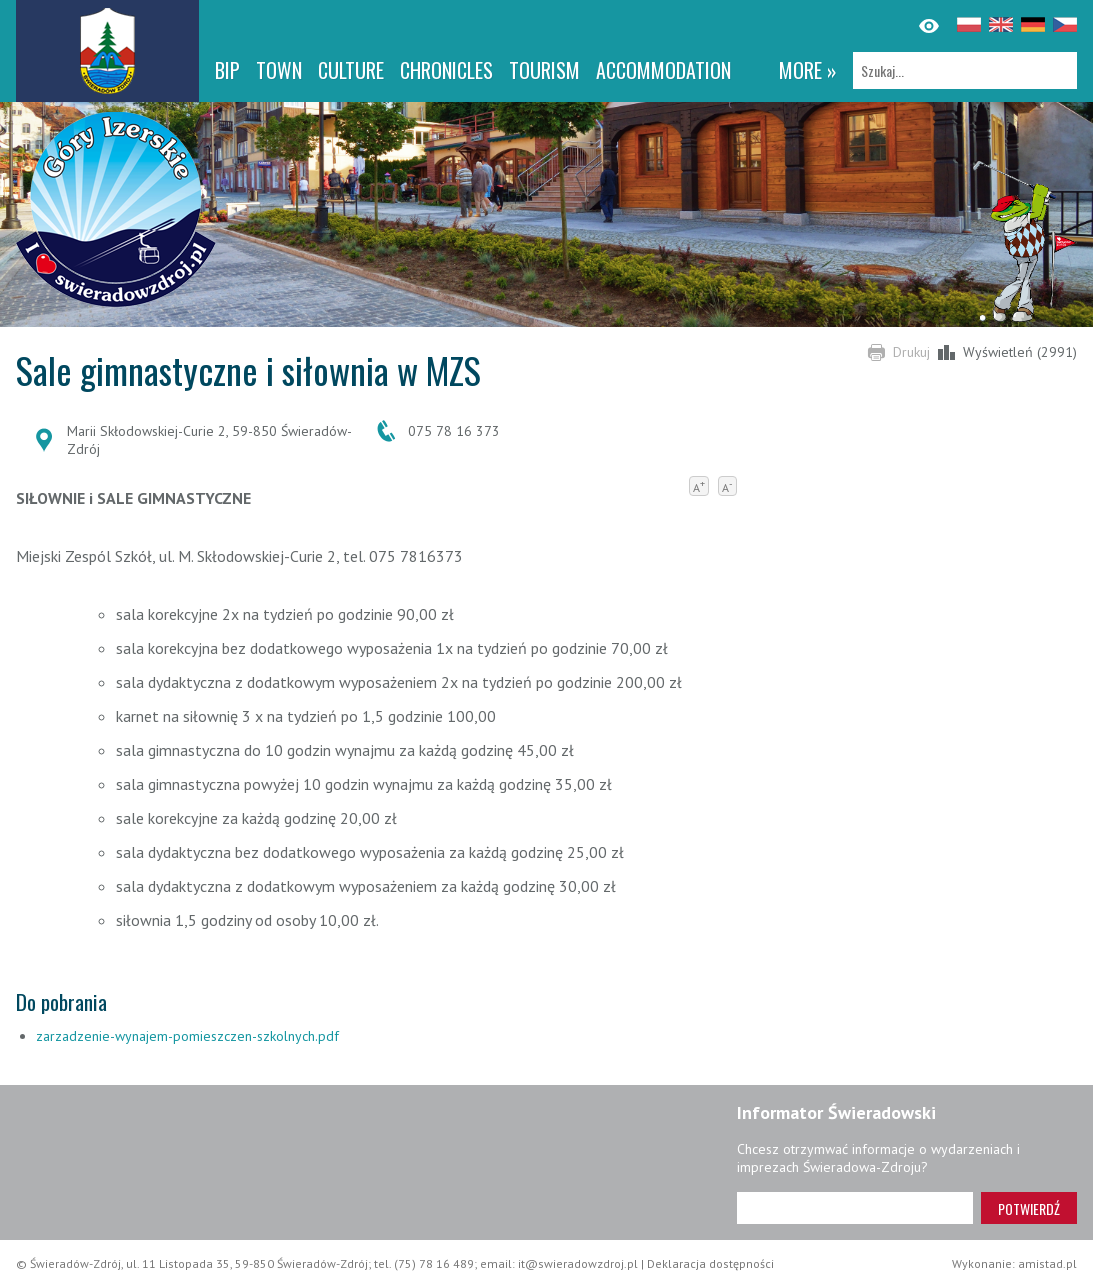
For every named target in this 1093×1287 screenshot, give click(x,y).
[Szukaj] (965, 70)
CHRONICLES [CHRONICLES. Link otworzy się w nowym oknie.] (446, 70)
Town (279, 70)
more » (808, 70)
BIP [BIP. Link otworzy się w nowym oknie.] (227, 70)
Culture (351, 70)
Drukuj (911, 352)
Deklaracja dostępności (710, 1263)
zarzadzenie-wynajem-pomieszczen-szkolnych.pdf (187, 1036)
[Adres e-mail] (855, 1208)
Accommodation (663, 70)
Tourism (544, 70)
